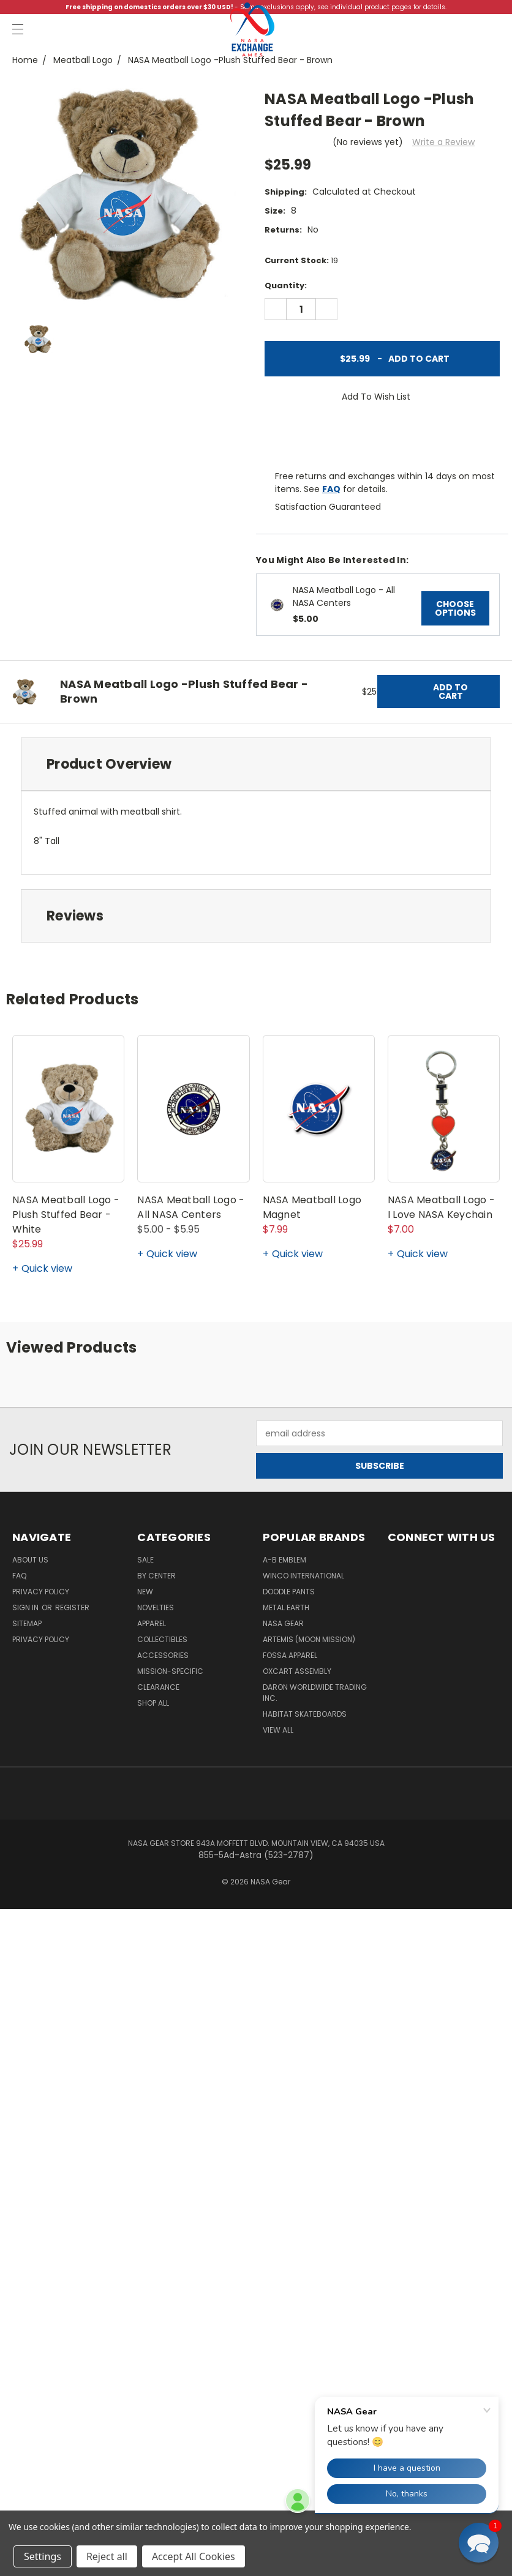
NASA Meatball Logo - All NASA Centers (344, 596)
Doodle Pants (289, 1591)
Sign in (26, 1607)
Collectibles (162, 1639)
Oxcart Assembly (297, 1671)
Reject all (106, 2556)
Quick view (46, 1268)
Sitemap (27, 1623)
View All (278, 1730)
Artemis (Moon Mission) (309, 1639)
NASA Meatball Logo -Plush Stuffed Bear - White (65, 1214)
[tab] (256, 764)
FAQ (331, 489)
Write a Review (443, 142)
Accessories (163, 1655)
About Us (30, 1560)
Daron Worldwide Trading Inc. (315, 1692)
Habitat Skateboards (305, 1714)
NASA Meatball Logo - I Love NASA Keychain (441, 1207)
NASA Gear (283, 1623)
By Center (156, 1575)
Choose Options (455, 608)
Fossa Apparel (290, 1655)
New (145, 1591)
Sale (145, 1560)
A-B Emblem (284, 1560)
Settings (42, 2556)
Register (72, 1607)
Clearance (158, 1687)
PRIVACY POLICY (40, 1639)
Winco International (303, 1575)
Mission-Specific (170, 1671)
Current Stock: (301, 260)
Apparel (151, 1623)
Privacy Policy (40, 1591)
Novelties (155, 1607)
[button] (479, 2543)
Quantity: (286, 285)
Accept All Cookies (193, 2556)
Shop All (153, 1703)
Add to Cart (382, 358)
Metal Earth (286, 1607)
